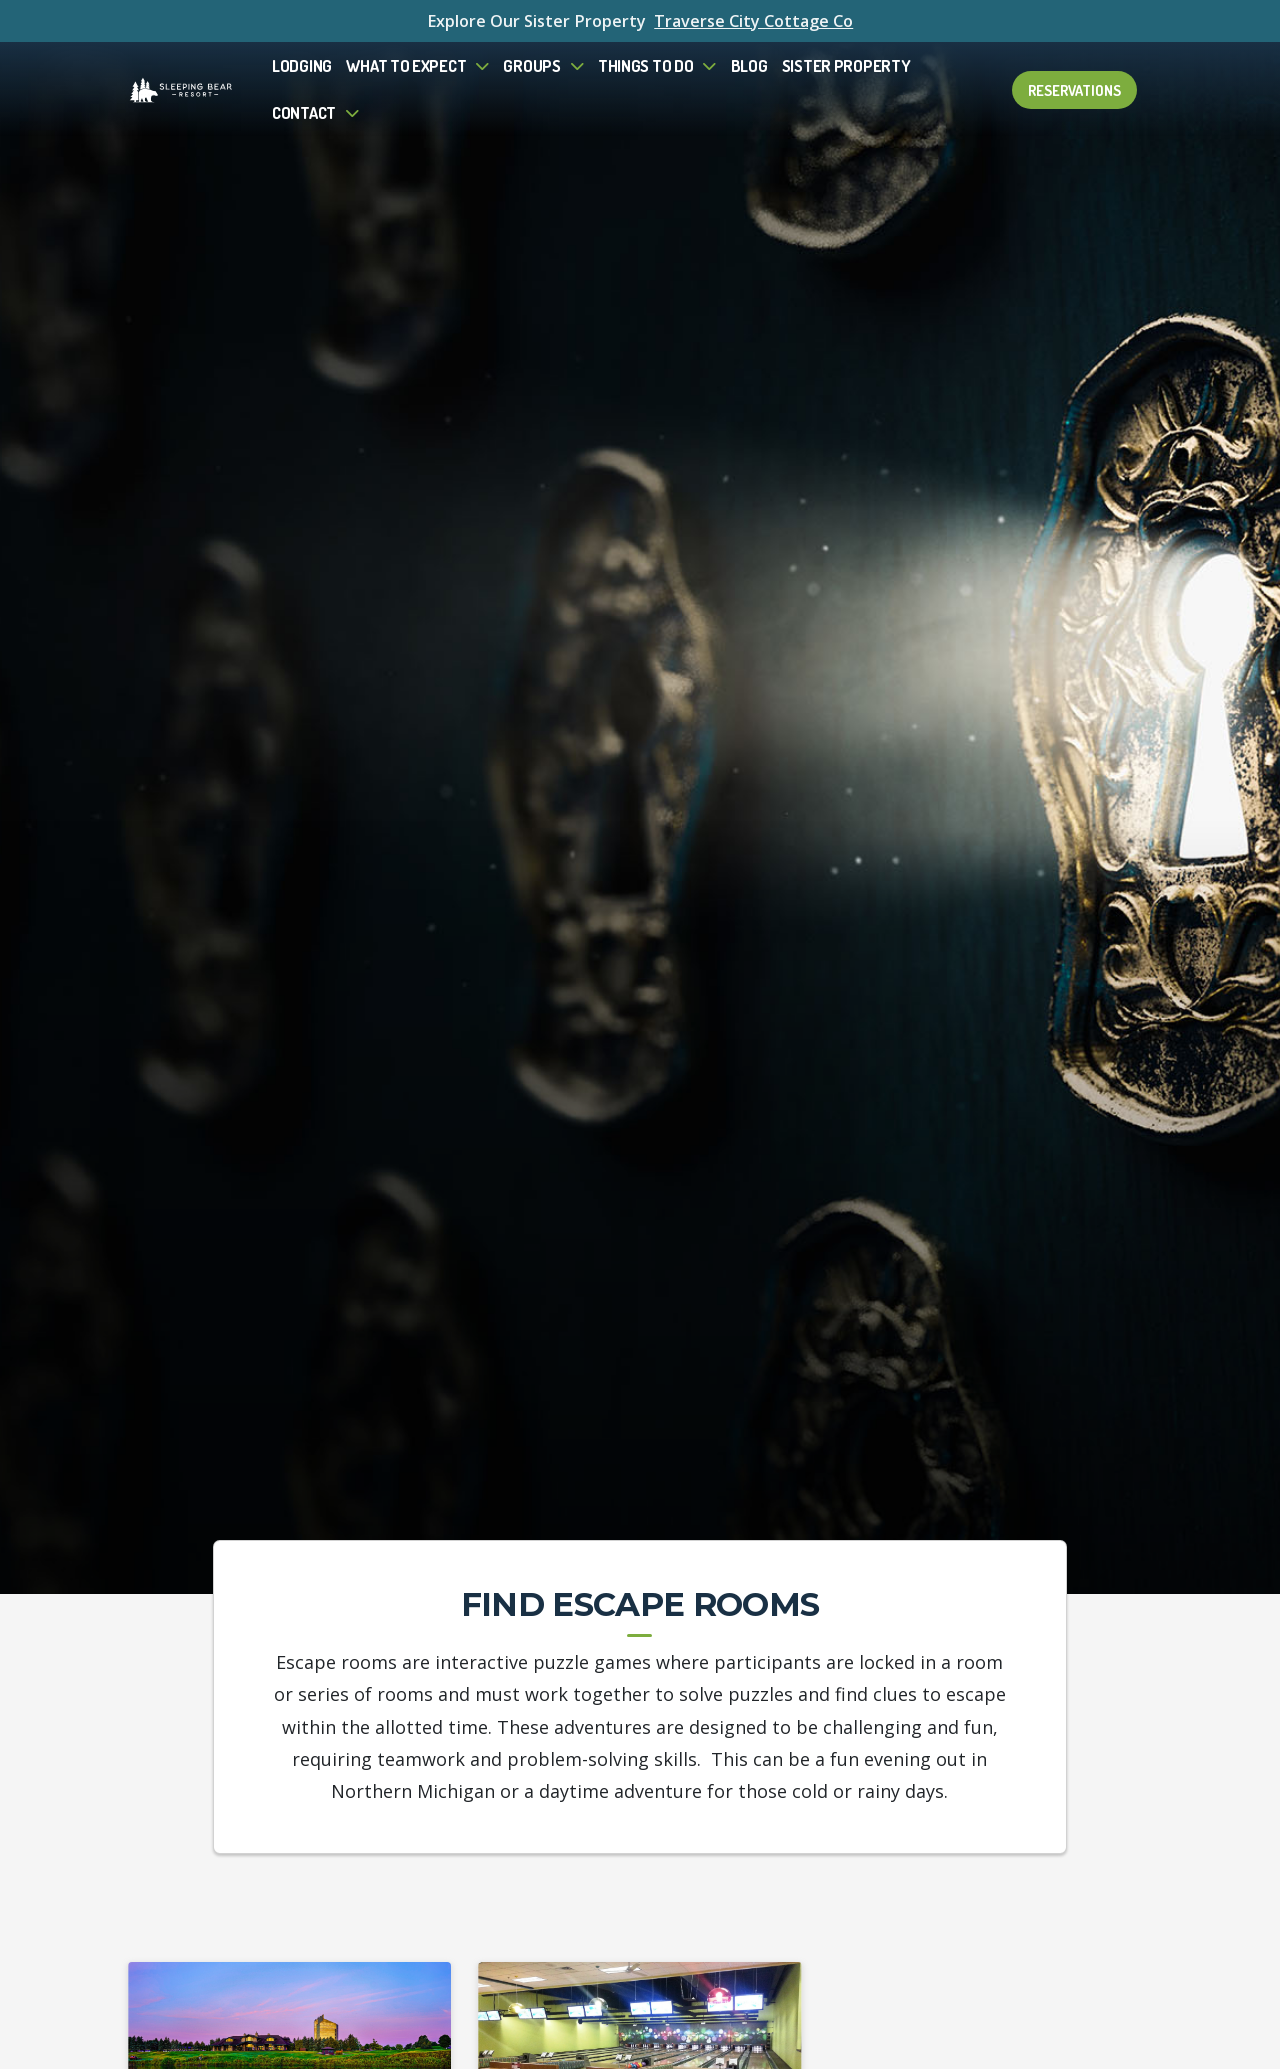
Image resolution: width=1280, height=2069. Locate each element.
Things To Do (646, 65)
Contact (304, 112)
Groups (531, 65)
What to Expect (406, 65)
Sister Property (846, 65)
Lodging (302, 65)
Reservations (1074, 90)
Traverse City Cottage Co (753, 21)
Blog (749, 65)
